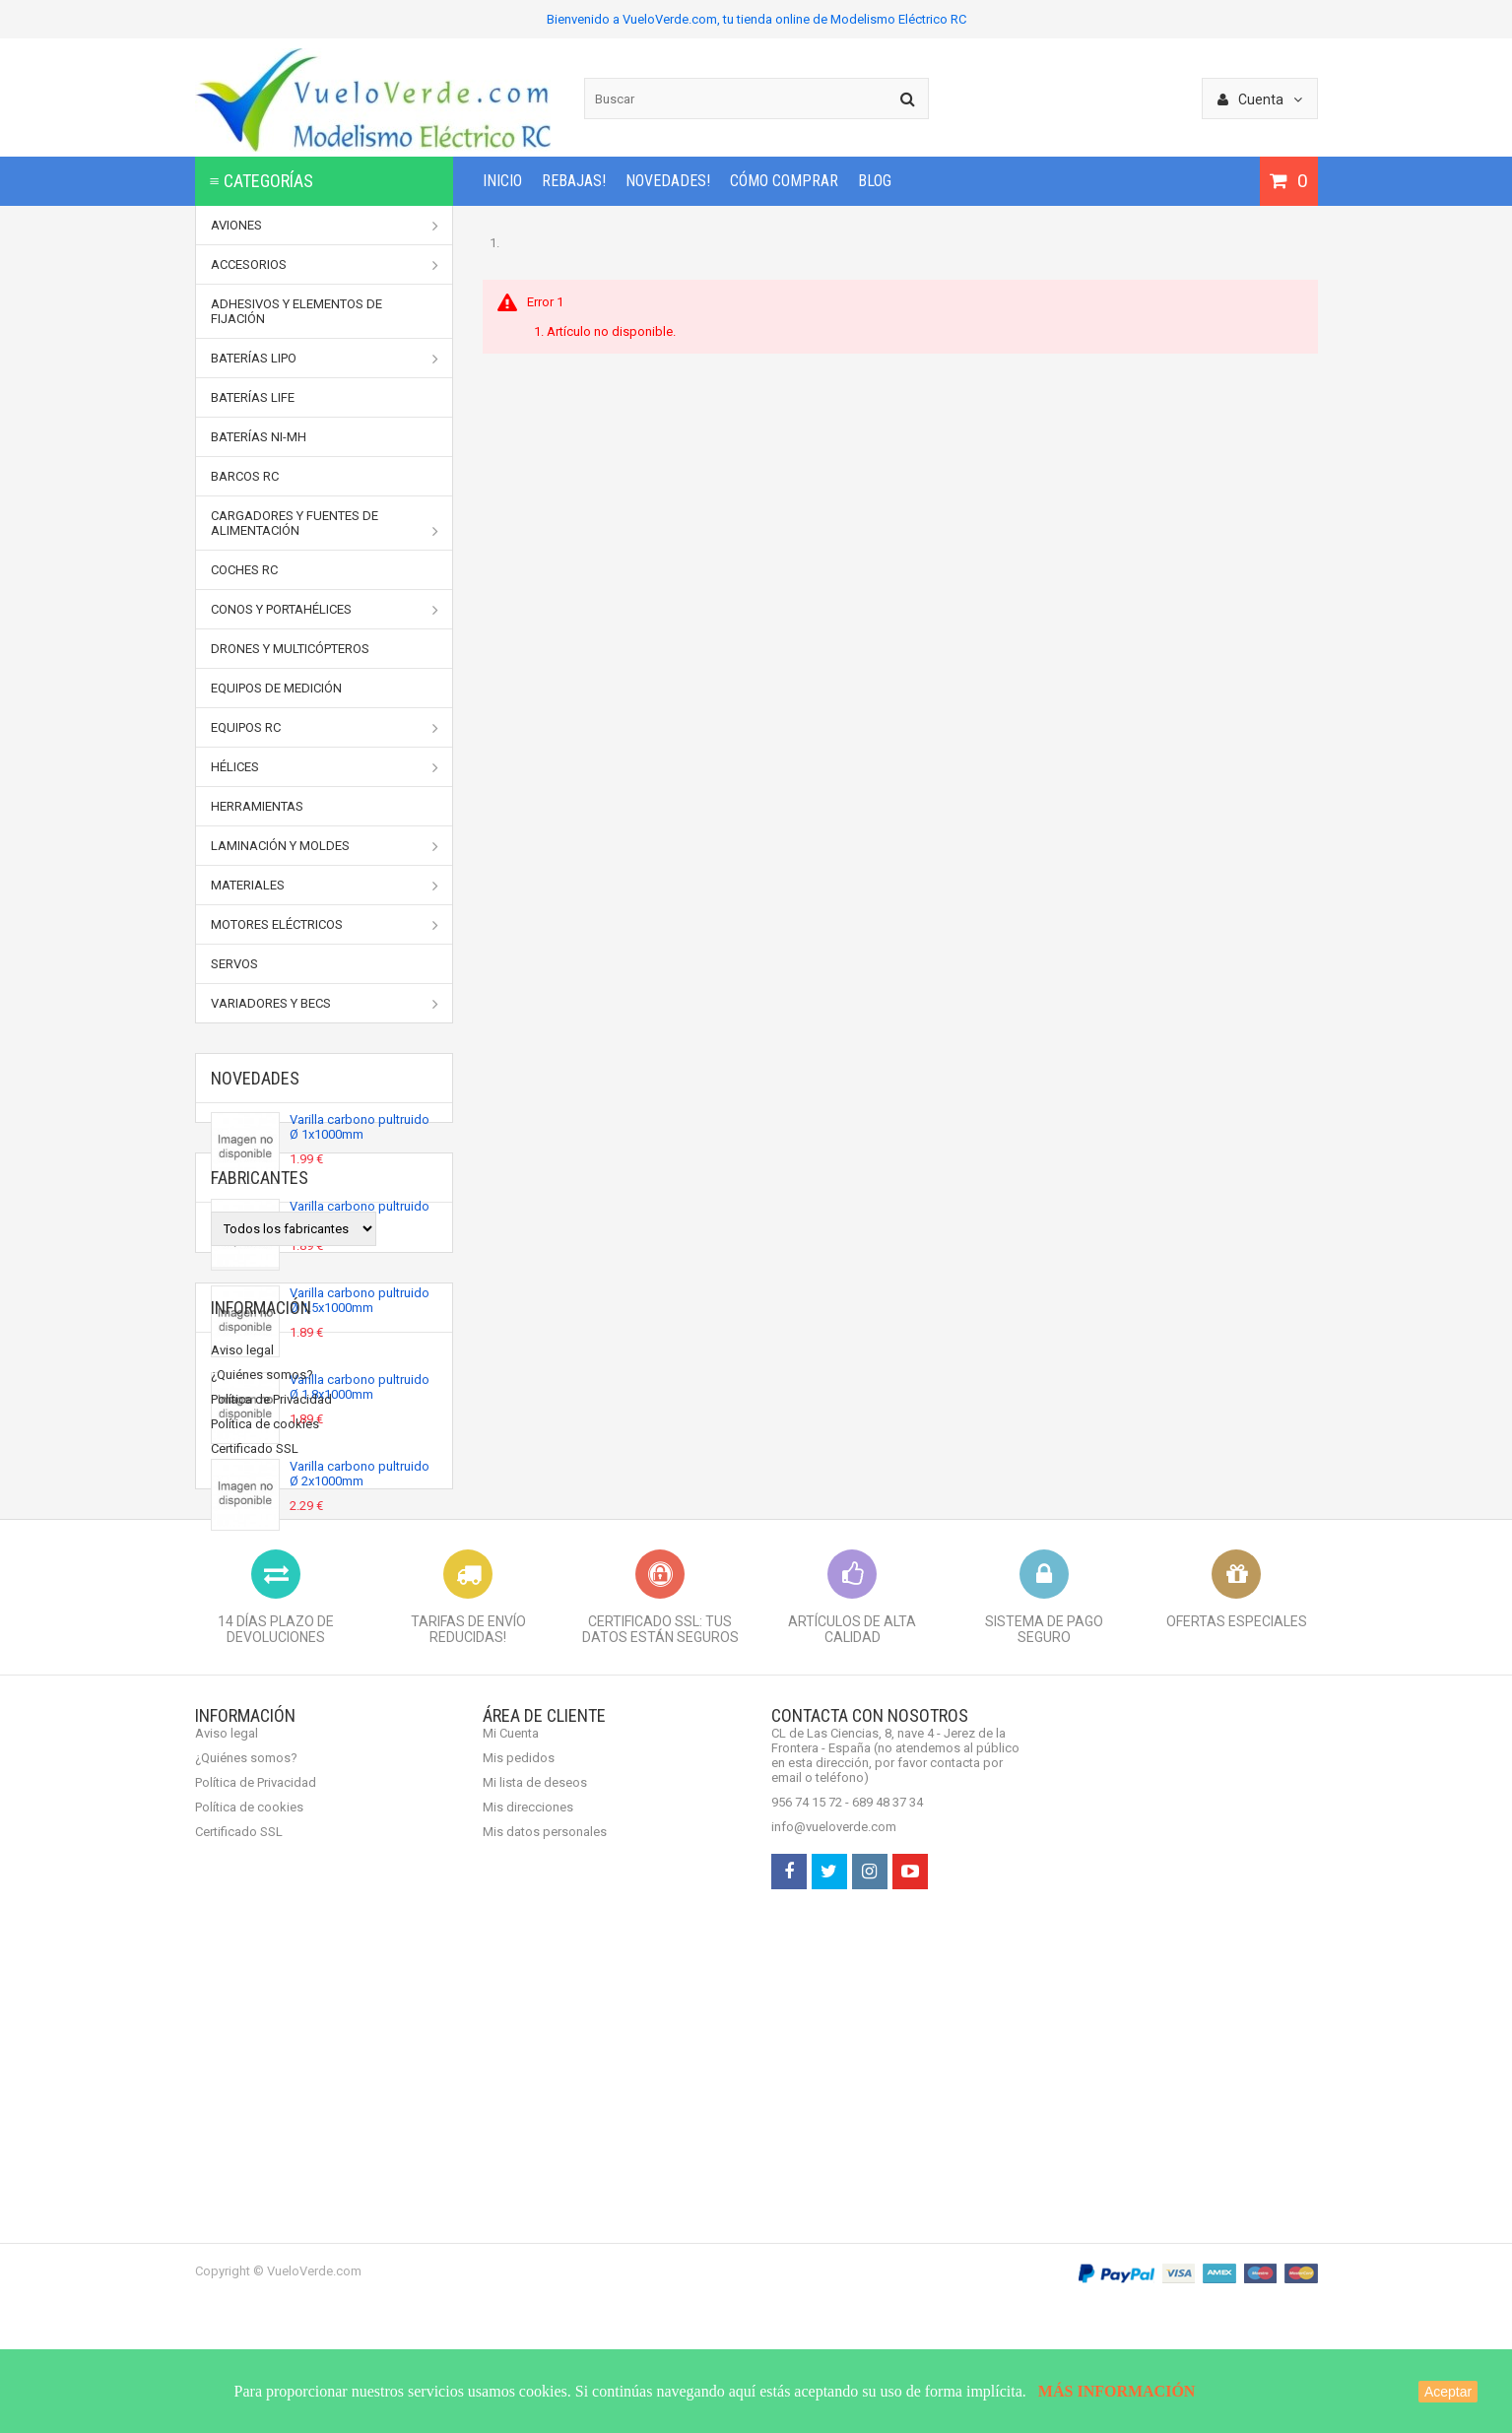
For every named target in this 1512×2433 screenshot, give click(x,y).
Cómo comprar (784, 180)
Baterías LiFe (253, 397)
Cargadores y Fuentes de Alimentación (325, 523)
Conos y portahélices (325, 610)
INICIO (502, 180)
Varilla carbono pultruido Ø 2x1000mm (359, 1479)
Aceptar (1448, 2392)
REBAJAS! (574, 180)
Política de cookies (265, 1887)
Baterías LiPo (325, 358)
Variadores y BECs (325, 1004)
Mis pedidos (519, 2218)
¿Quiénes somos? (262, 1838)
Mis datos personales (545, 2292)
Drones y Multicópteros (290, 648)
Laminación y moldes (325, 846)
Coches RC (244, 569)
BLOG (874, 180)
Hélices (325, 767)
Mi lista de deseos (535, 2243)
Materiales (325, 885)
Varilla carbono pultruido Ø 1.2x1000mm (359, 1219)
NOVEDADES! (667, 180)
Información (261, 1766)
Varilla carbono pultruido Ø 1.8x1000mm (359, 1393)
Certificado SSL (254, 1912)
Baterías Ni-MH (258, 436)
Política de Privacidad (271, 1863)
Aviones (325, 225)
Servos (234, 963)
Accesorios (325, 265)
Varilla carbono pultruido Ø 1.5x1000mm (359, 1306)
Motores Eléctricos (325, 925)
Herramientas (257, 806)
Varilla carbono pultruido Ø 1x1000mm (359, 1133)
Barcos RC (245, 476)
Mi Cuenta (511, 2194)
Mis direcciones (528, 2268)
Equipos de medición (276, 688)
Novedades (255, 1078)
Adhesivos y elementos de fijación (296, 311)
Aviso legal (242, 1814)
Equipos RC (325, 728)
